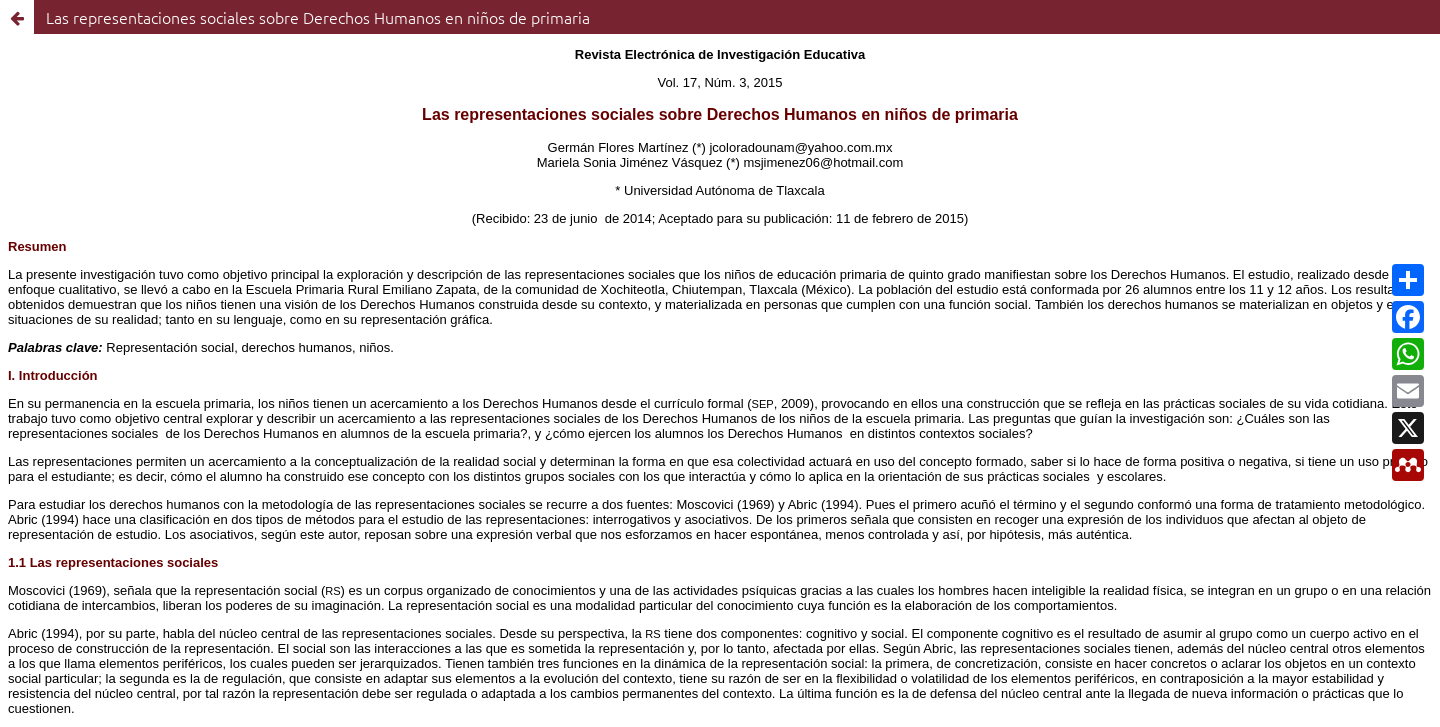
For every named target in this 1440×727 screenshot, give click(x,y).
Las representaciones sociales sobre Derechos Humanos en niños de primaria (318, 17)
